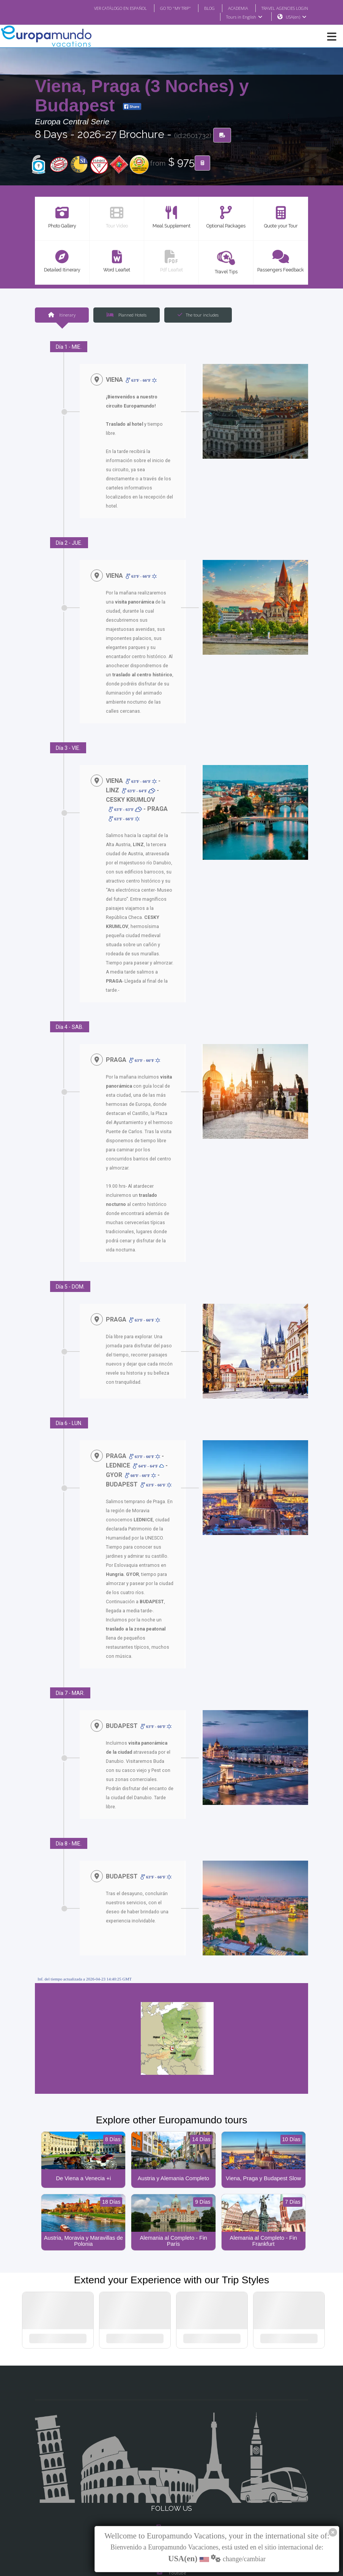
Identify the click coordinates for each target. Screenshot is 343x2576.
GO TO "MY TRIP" (165, 8)
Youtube (171, 2501)
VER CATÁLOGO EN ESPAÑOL (105, 8)
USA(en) (296, 17)
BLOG (202, 8)
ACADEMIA (231, 8)
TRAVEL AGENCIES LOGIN (282, 8)
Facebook (171, 2456)
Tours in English (244, 17)
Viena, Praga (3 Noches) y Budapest (142, 96)
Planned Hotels (126, 315)
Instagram (171, 2471)
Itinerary (61, 315)
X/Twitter (171, 2486)
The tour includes (198, 315)
